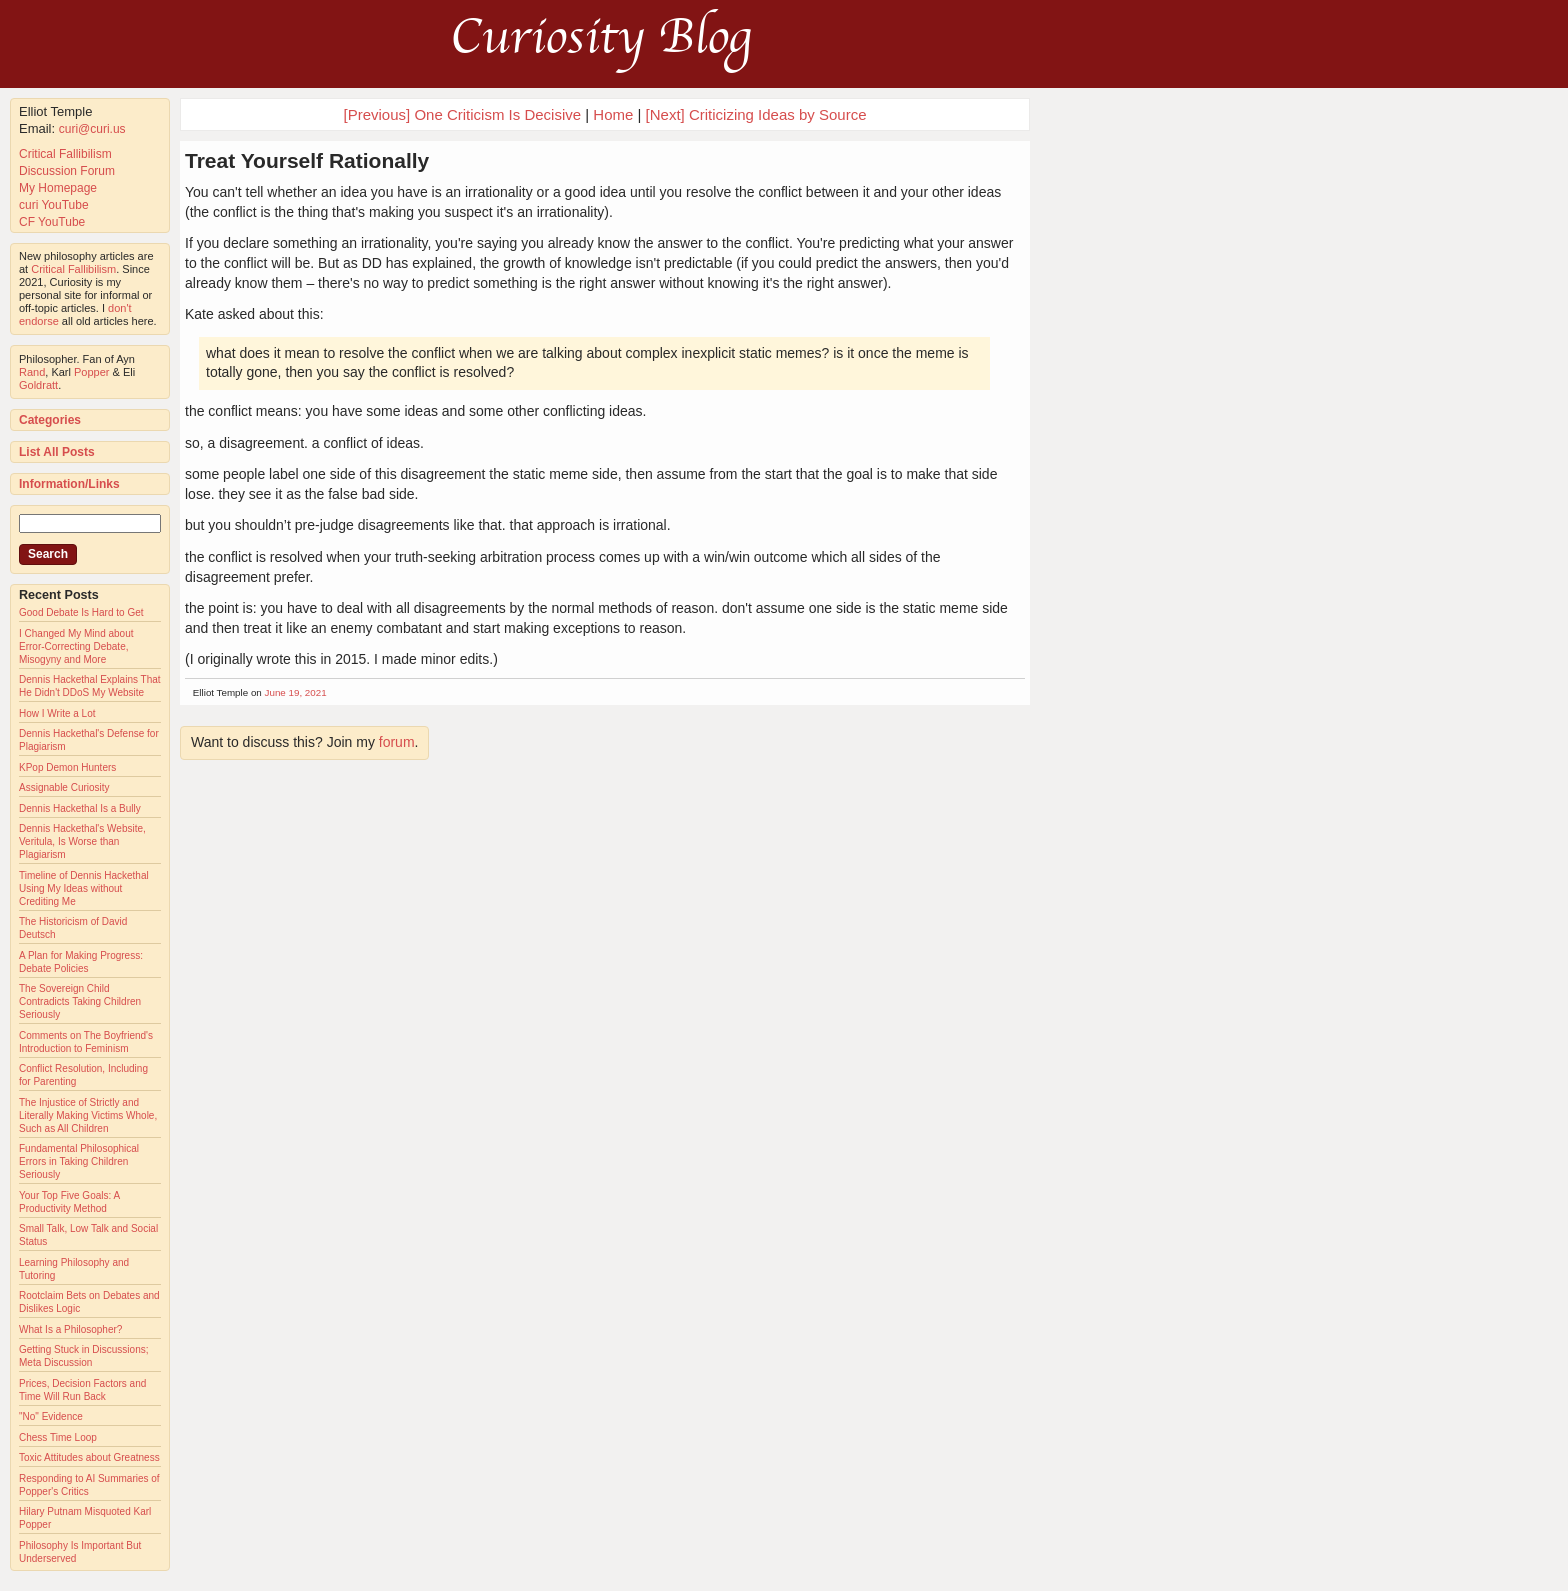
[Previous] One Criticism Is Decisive (463, 114)
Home (613, 114)
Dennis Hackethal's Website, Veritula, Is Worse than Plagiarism (82, 841)
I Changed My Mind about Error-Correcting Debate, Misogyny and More (76, 646)
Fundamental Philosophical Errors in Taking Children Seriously (79, 1161)
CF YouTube (52, 222)
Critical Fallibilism (65, 154)
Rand (32, 372)
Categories (50, 420)
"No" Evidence (51, 1416)
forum (397, 742)
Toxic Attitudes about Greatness (89, 1457)
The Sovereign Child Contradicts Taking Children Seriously (80, 1001)
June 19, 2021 (296, 692)
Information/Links (69, 484)
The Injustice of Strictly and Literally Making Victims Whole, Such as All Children (88, 1115)
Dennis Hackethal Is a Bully (80, 808)
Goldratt (38, 385)
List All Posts (57, 452)
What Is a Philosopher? (70, 1329)
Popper (91, 372)
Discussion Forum (67, 171)
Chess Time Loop (58, 1437)
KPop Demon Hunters (67, 767)
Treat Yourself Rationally (307, 160)
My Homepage (58, 188)
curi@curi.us (92, 129)
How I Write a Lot (57, 713)
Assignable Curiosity (64, 787)
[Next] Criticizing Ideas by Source (756, 114)
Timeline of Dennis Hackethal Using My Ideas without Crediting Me (84, 888)
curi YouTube (54, 205)
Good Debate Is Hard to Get (81, 612)
